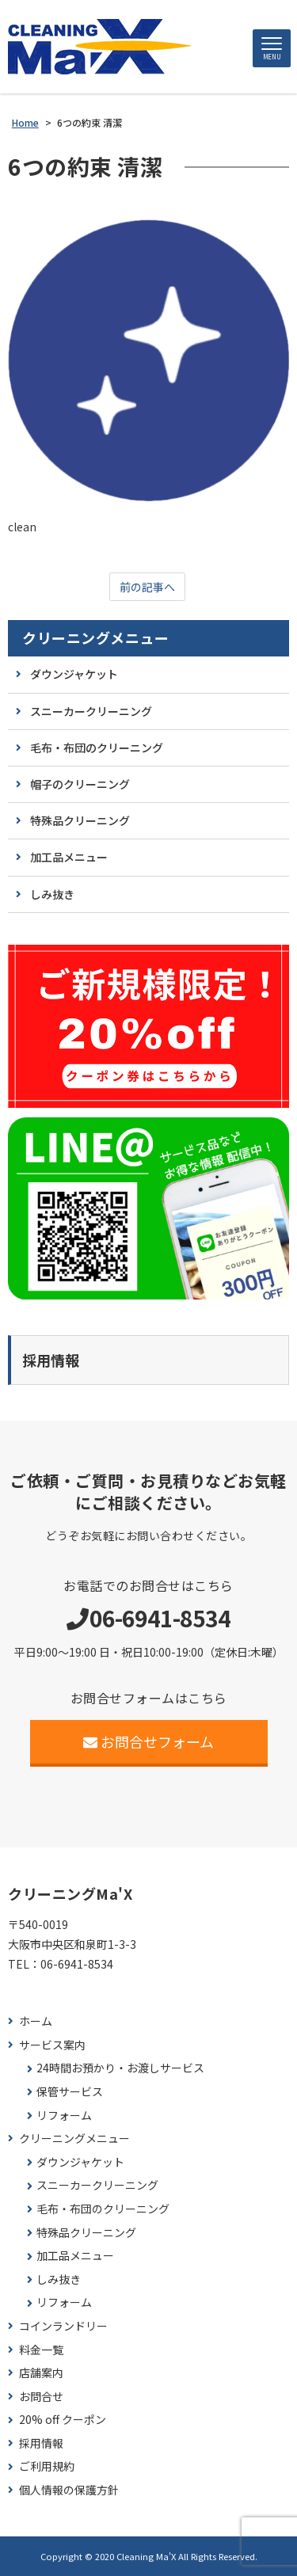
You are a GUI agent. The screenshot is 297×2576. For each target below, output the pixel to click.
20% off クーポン (62, 2419)
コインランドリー (63, 2326)
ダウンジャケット (74, 674)
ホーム (35, 2021)
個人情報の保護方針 (69, 2490)
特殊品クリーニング (80, 820)
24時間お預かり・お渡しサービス (120, 2068)
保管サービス (69, 2091)
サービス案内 (52, 2045)
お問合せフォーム (148, 1741)
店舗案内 (41, 2372)
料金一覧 (41, 2349)
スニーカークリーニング (91, 711)
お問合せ (41, 2396)
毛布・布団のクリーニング (96, 747)
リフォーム (64, 2115)
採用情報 (41, 2443)
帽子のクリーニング (80, 784)
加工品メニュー (69, 857)
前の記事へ (147, 587)
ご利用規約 (46, 2466)
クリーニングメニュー (95, 638)
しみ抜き (52, 894)
